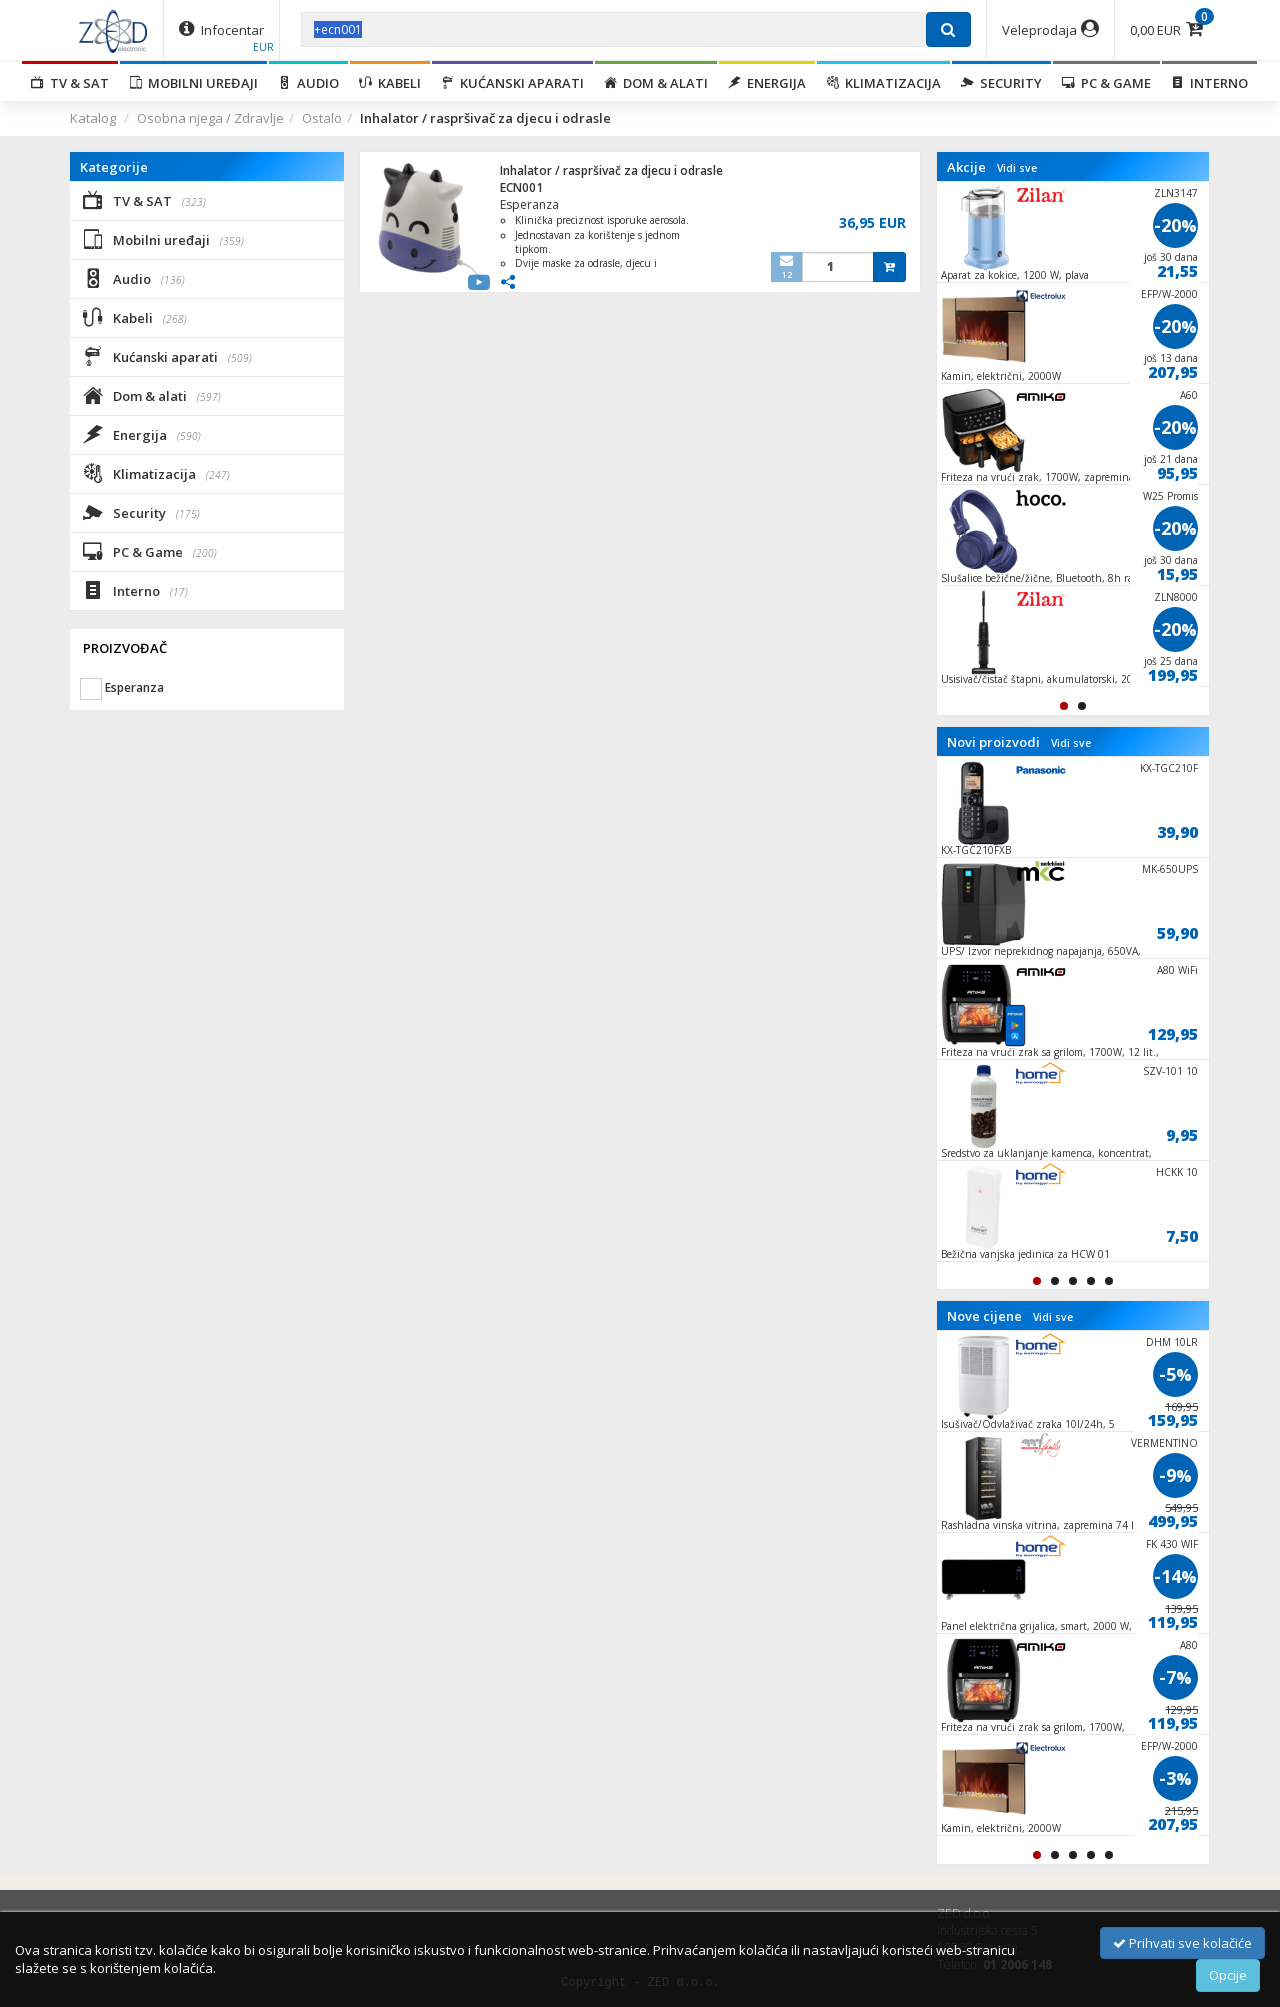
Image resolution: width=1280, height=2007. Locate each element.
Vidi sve (1017, 168)
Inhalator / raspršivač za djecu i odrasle (611, 170)
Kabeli (390, 83)
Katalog (93, 118)
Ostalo (322, 118)
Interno (1209, 83)
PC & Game (1106, 83)
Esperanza (529, 204)
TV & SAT (70, 83)
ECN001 (521, 187)
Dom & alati (656, 83)
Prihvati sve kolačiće (1182, 1943)
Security (1001, 83)
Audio (308, 83)
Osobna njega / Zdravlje (210, 118)
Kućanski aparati (512, 83)
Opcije (1228, 1975)
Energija (767, 83)
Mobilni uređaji (193, 83)
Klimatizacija (883, 83)
